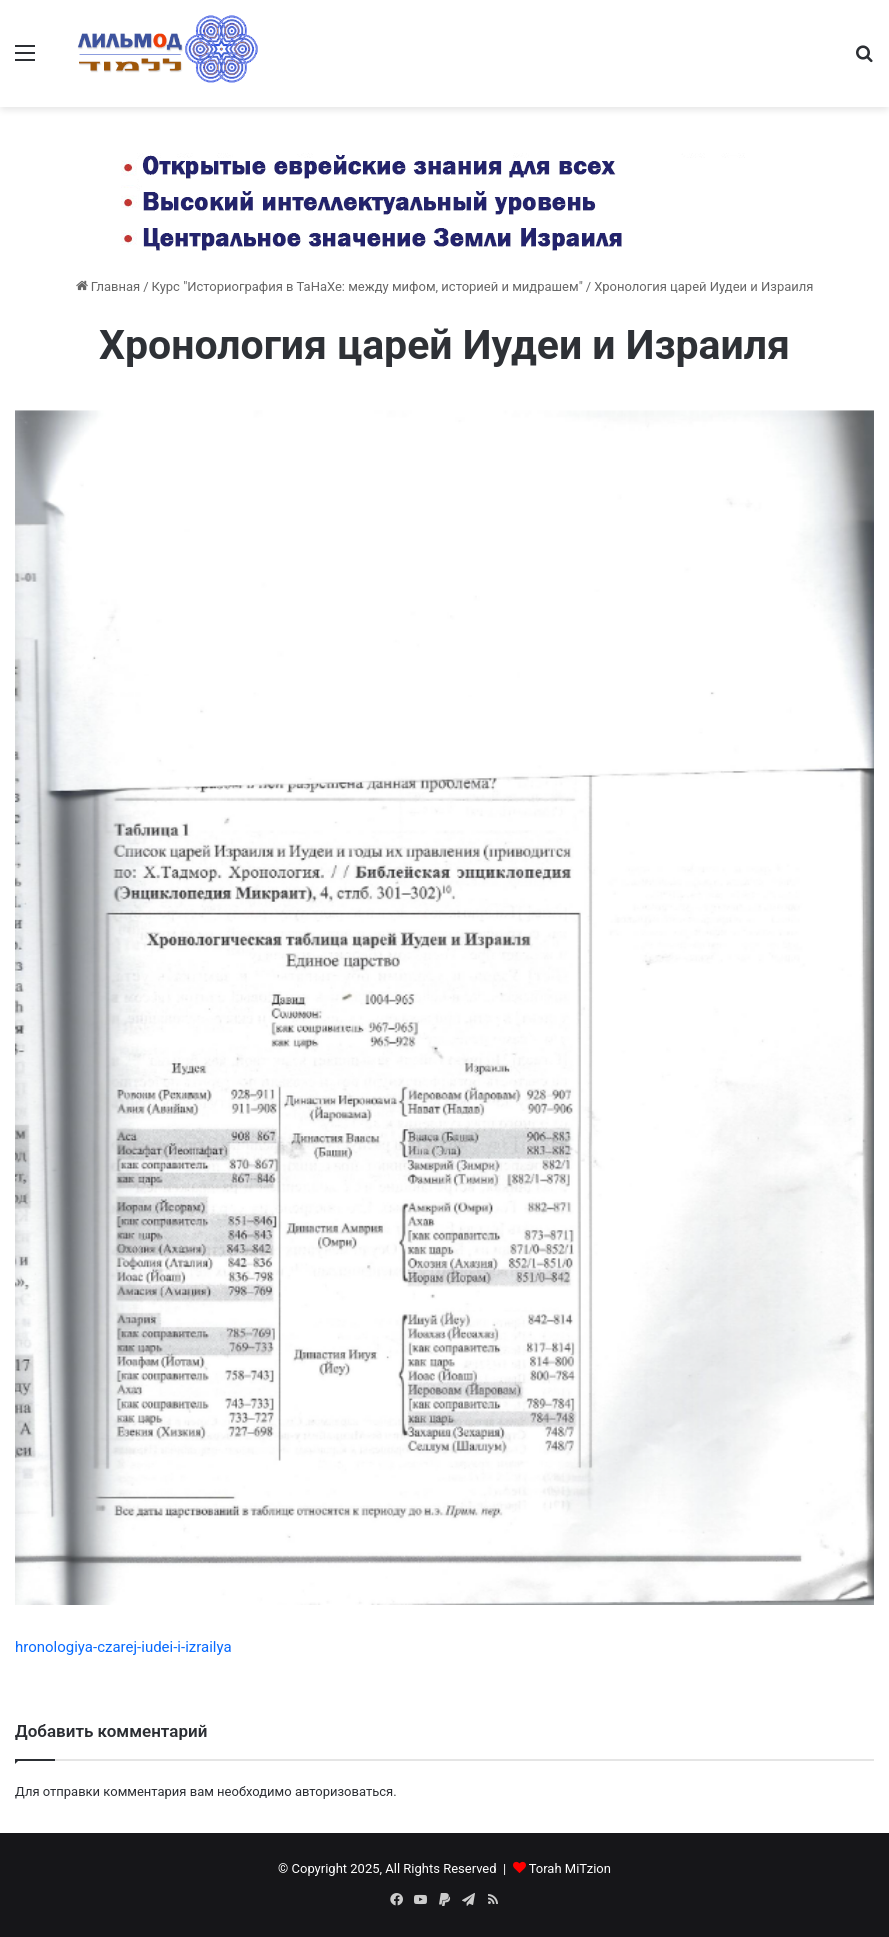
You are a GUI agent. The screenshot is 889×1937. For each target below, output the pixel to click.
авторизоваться (344, 1791)
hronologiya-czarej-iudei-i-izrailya (123, 1647)
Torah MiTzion (570, 1868)
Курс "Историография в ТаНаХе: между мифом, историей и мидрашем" (367, 286)
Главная (108, 286)
